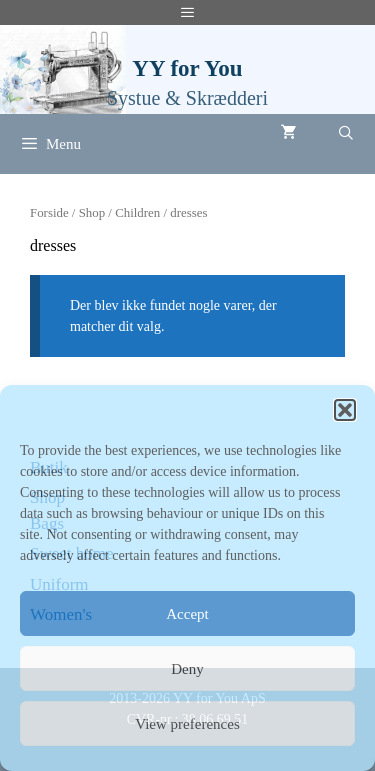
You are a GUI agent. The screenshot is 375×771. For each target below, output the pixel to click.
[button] (345, 410)
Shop (92, 213)
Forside (49, 213)
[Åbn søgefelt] (346, 134)
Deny (187, 669)
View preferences (187, 724)
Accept (187, 614)
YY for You (187, 68)
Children (137, 213)
